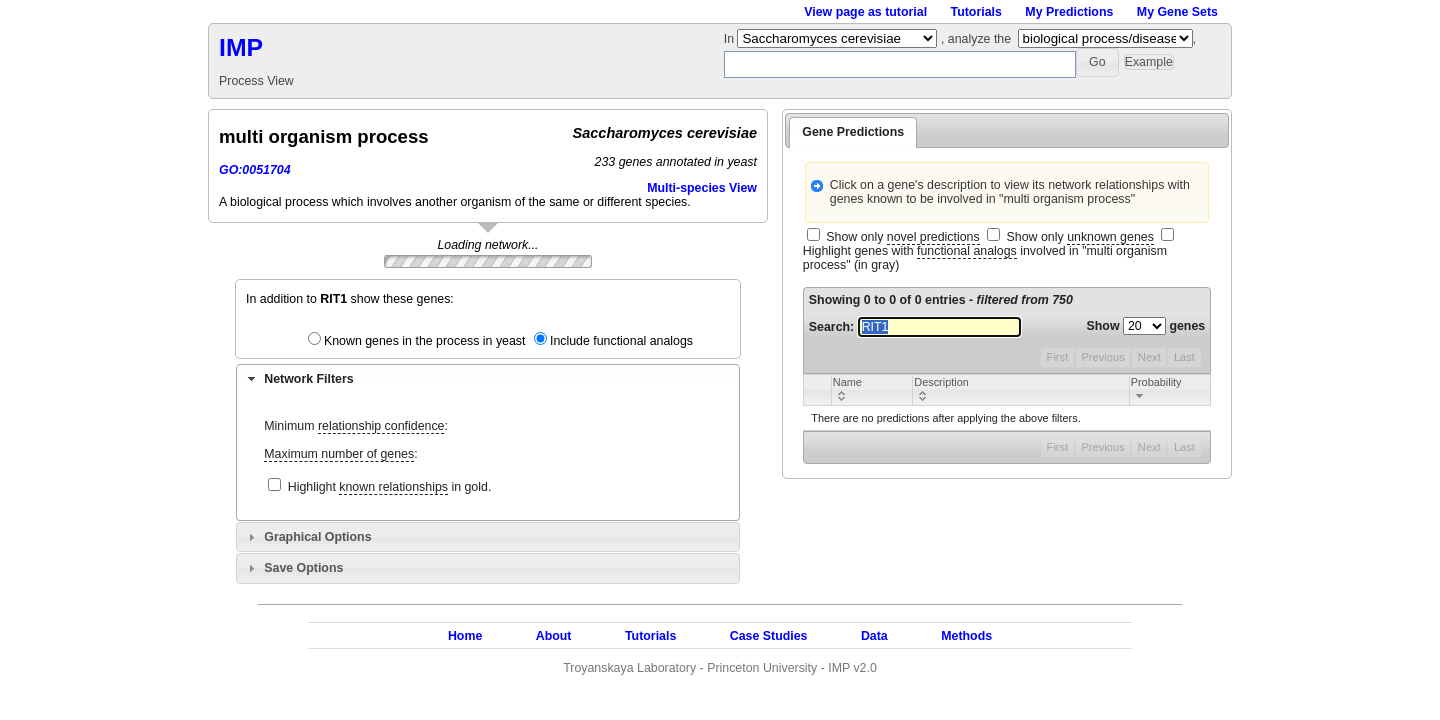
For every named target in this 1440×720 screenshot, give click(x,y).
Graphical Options (317, 537)
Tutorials (976, 12)
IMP (241, 47)
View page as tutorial (865, 12)
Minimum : (356, 426)
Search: (915, 327)
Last (1184, 357)
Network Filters (308, 379)
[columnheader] (871, 389)
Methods (966, 636)
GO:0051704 (255, 170)
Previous (1102, 357)
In (731, 39)
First (1058, 357)
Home (465, 636)
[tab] (488, 379)
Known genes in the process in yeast (425, 341)
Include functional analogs (621, 341)
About (554, 636)
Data (874, 636)
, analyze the (976, 39)
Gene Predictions (853, 132)
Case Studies (769, 636)
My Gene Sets (1177, 12)
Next (1149, 357)
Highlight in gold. (390, 487)
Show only (902, 237)
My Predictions (1069, 12)
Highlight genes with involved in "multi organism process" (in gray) (985, 258)
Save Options (303, 568)
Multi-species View (702, 188)
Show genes (1146, 326)
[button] (1097, 62)
